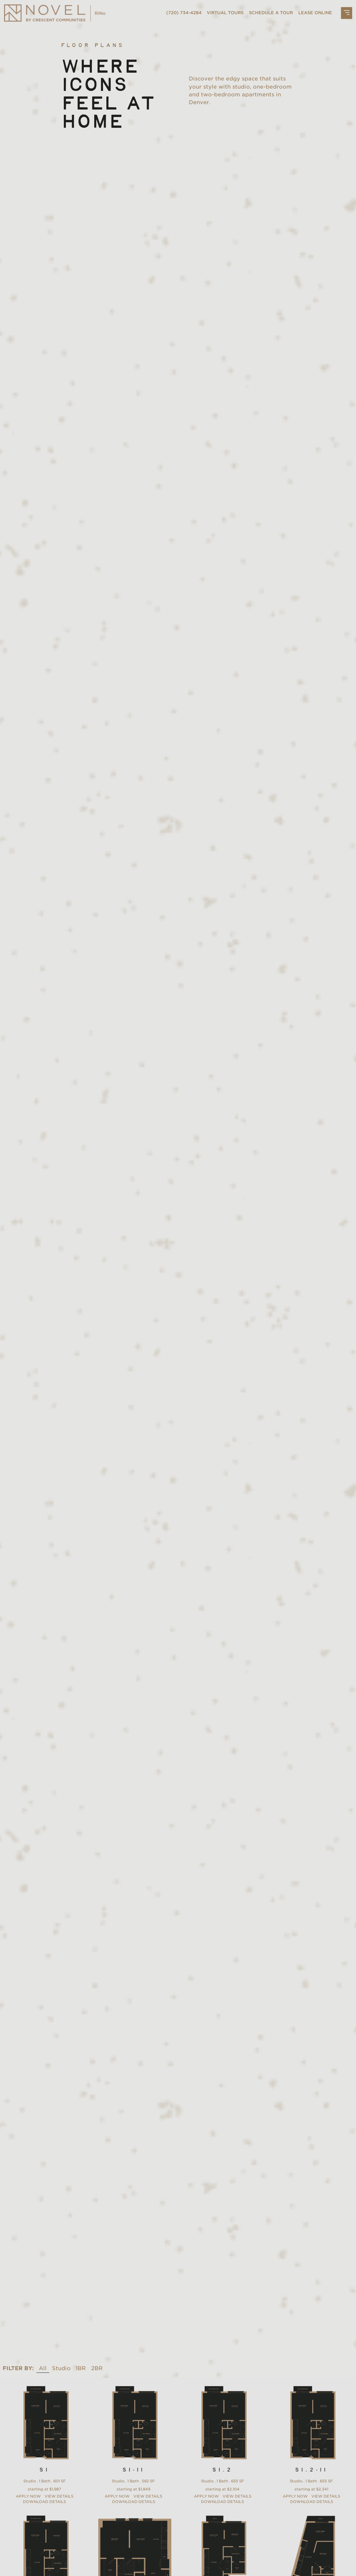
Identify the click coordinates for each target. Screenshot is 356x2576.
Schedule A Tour (271, 12)
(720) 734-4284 (184, 12)
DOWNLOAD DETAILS (44, 2502)
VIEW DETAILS (59, 2496)
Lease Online (315, 12)
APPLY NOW (28, 2496)
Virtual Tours (225, 12)
